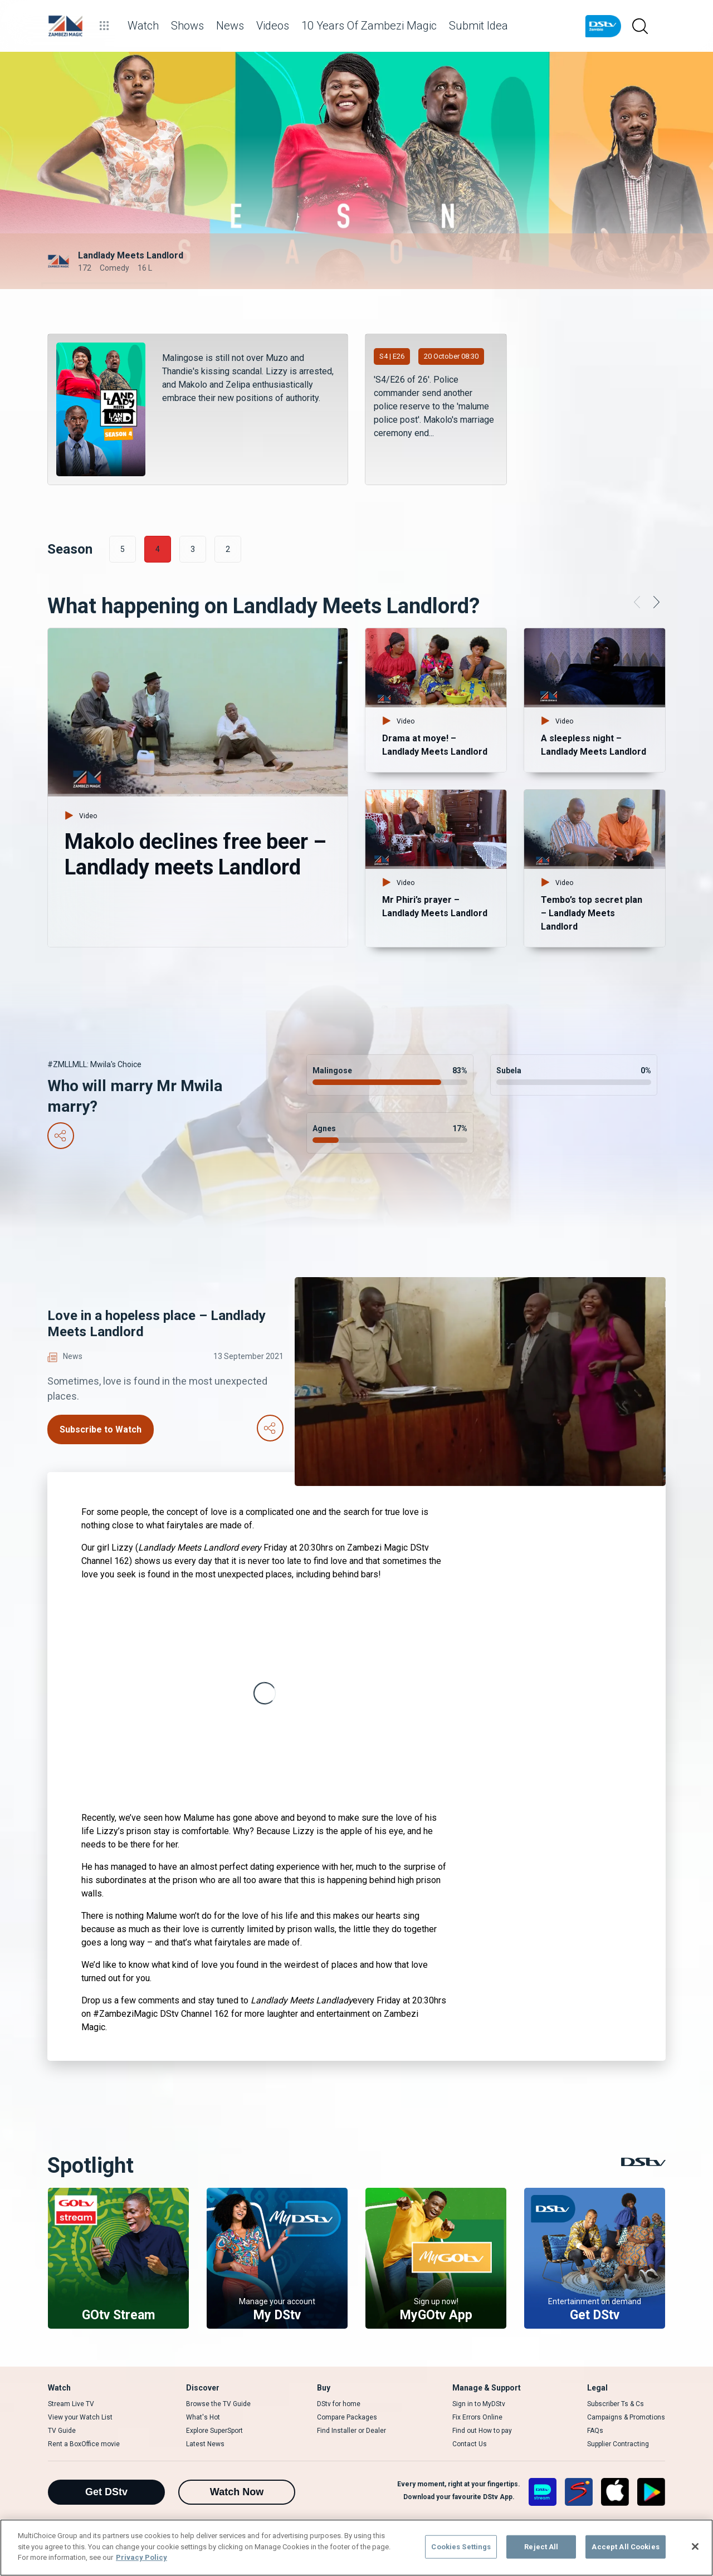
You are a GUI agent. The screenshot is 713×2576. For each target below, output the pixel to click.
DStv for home (338, 2404)
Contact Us (469, 2444)
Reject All (541, 2547)
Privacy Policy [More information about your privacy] (141, 2557)
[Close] (695, 2546)
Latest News (205, 2444)
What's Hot (203, 2417)
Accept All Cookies (625, 2547)
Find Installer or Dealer (351, 2431)
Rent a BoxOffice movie (84, 2444)
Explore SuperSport (214, 2431)
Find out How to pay (482, 2431)
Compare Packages (347, 2417)
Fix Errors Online (477, 2417)
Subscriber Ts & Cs (615, 2404)
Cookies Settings (461, 2547)
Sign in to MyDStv (478, 2404)
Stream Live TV (71, 2404)
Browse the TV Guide (218, 2404)
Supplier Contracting (618, 2444)
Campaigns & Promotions (626, 2417)
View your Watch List (80, 2417)
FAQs (595, 2431)
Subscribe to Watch (100, 1429)
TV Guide (62, 2431)
